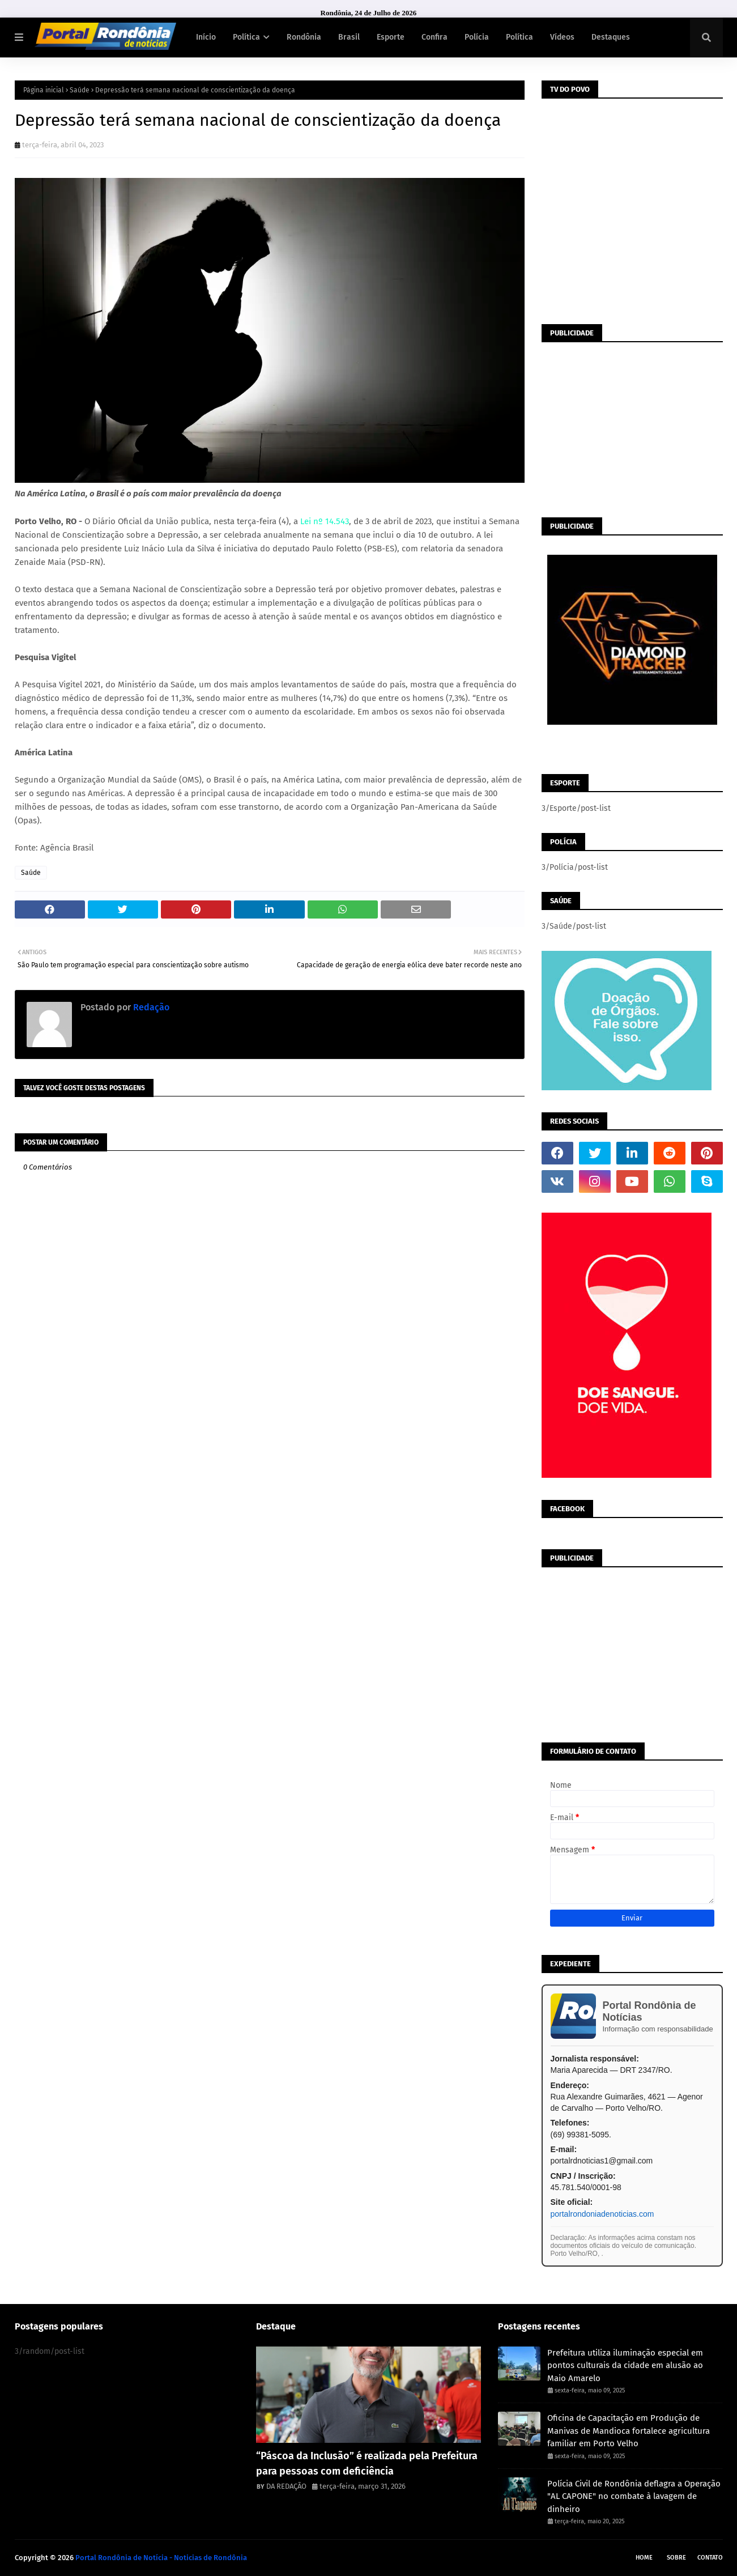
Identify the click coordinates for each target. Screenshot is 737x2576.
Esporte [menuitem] (390, 37)
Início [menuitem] (206, 37)
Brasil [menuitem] (349, 37)
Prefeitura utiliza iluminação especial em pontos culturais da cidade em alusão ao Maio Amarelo (625, 2365)
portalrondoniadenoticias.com (602, 2213)
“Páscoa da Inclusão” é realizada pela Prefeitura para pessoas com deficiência (367, 2463)
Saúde (80, 90)
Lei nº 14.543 (324, 521)
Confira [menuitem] (434, 37)
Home (644, 2557)
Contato (710, 2557)
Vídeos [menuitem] (562, 37)
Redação (150, 1007)
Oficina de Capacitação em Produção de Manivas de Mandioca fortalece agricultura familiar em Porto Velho (628, 2431)
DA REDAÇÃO (286, 2486)
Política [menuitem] (246, 37)
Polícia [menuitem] (477, 37)
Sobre (676, 2557)
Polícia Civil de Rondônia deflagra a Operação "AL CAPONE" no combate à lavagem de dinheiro (634, 2496)
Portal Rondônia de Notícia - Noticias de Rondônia (161, 2557)
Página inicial (43, 90)
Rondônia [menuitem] (304, 37)
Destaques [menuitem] (610, 37)
